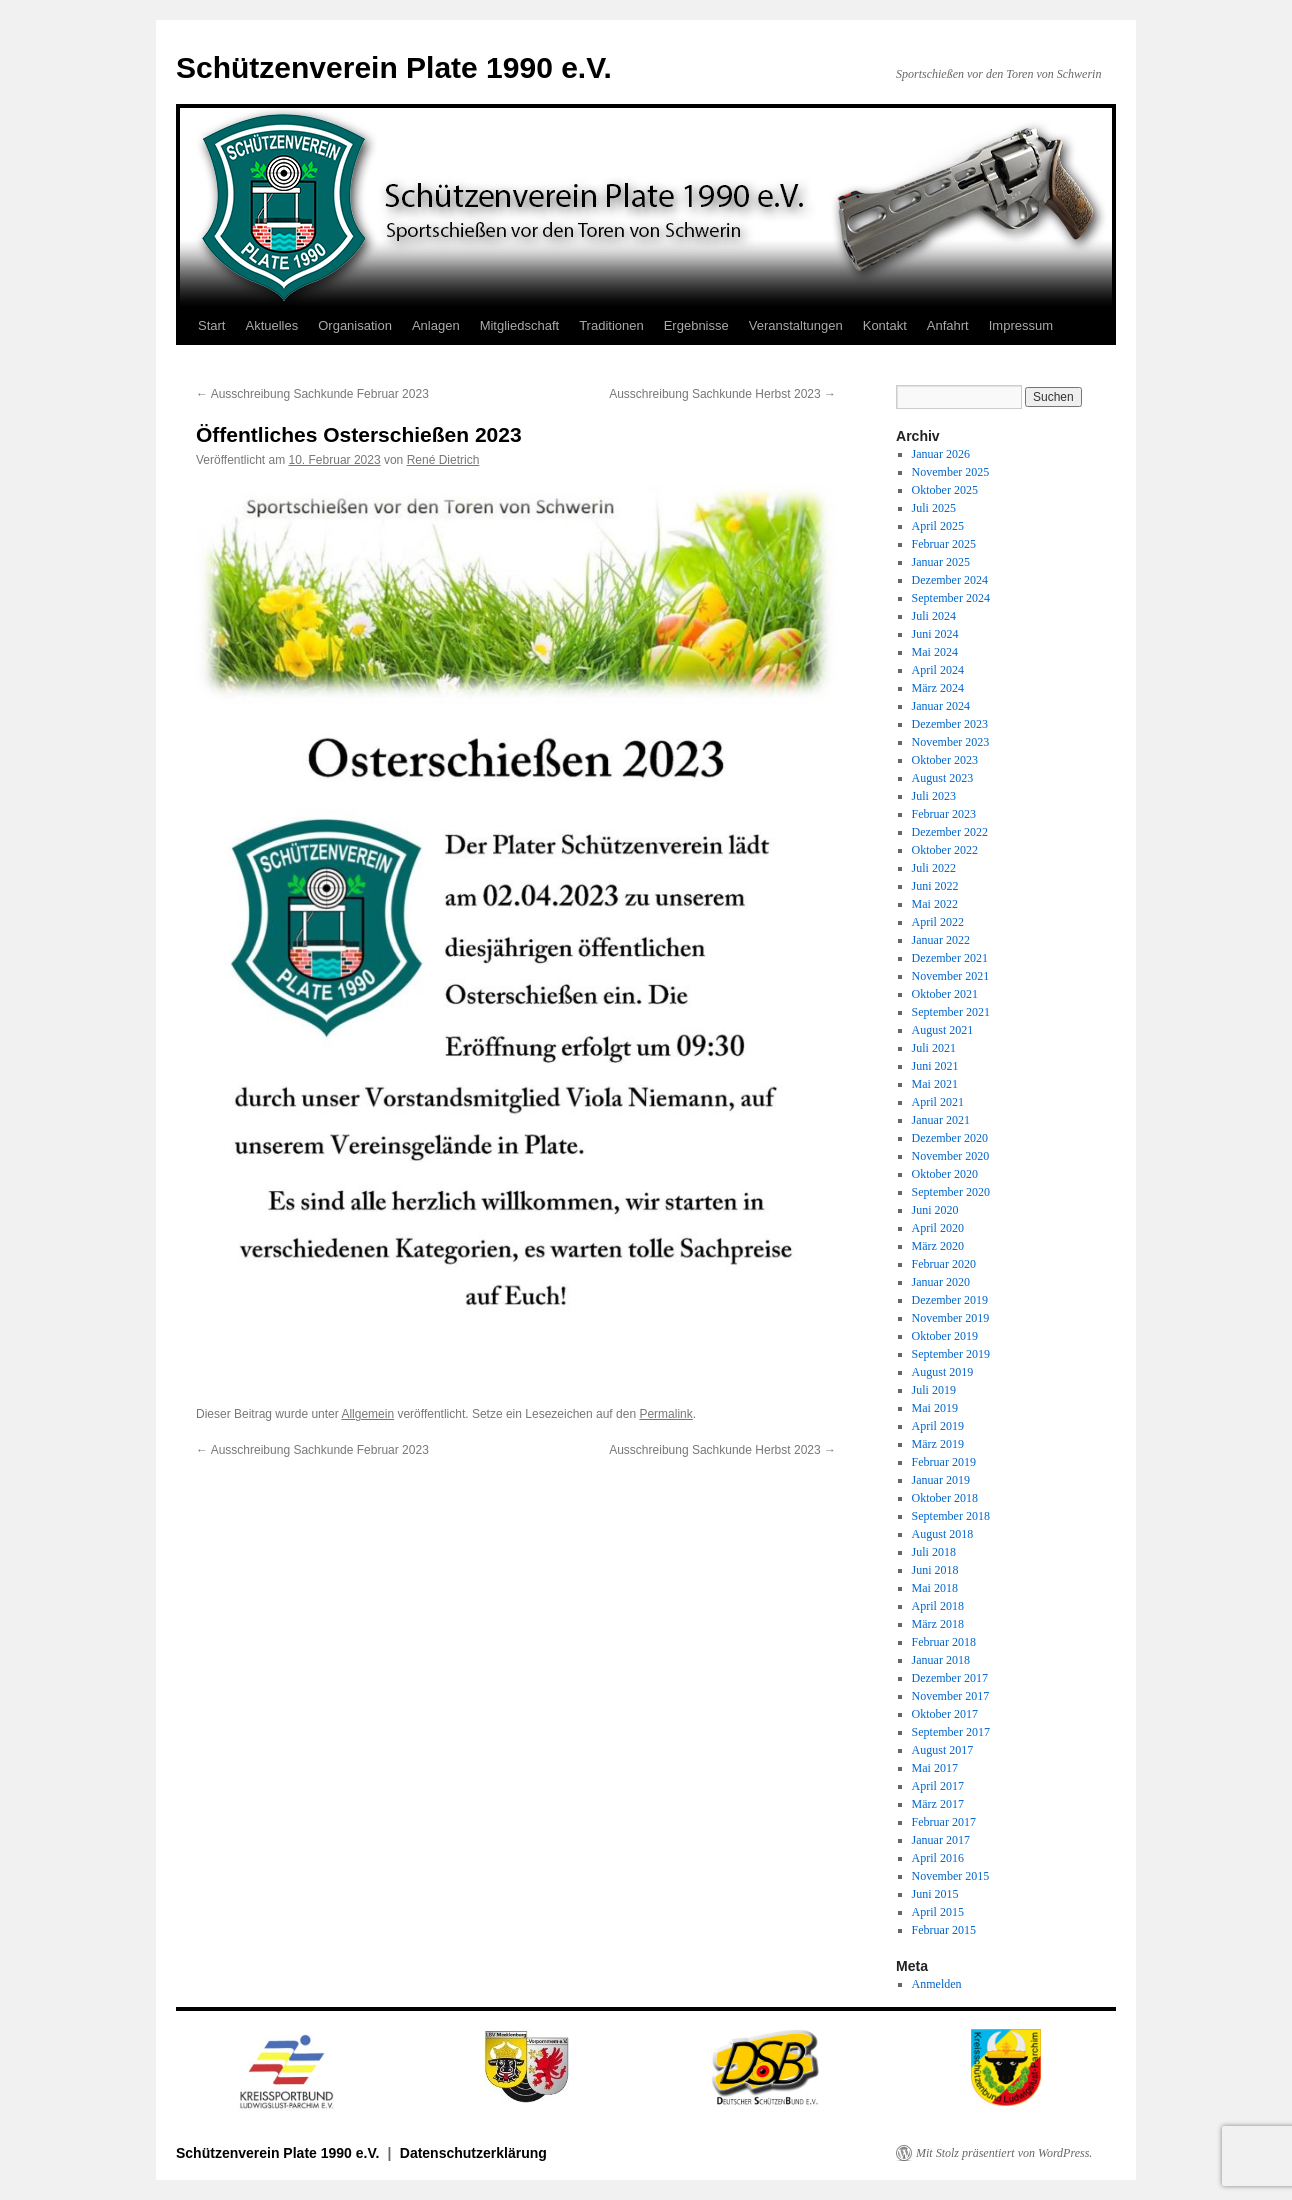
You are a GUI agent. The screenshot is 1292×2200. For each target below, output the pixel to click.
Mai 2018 (935, 1588)
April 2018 (938, 1606)
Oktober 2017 (945, 1714)
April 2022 (938, 922)
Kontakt (885, 325)
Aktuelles (271, 325)
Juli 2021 (934, 1048)
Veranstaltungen (796, 325)
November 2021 (951, 976)
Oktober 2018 (945, 1498)
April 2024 (938, 670)
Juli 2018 (934, 1552)
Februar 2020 (944, 1264)
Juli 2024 (934, 616)
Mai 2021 (935, 1084)
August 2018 (943, 1534)
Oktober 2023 (945, 760)
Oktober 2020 (945, 1174)
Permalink (665, 1414)
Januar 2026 (941, 454)
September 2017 (951, 1732)
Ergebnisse (696, 325)
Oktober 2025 (945, 490)
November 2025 (951, 472)
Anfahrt (948, 325)
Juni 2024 (935, 634)
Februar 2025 (944, 544)
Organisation (355, 325)
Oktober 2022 (945, 850)
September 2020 (951, 1192)
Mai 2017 (935, 1768)
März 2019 (938, 1444)
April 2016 (938, 1858)
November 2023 (951, 742)
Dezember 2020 (950, 1138)
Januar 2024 (941, 706)
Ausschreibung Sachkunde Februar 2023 (312, 394)
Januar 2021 (941, 1120)
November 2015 (951, 1876)
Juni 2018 (935, 1570)
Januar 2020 (941, 1282)
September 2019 (951, 1354)
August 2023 (943, 778)
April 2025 (938, 526)
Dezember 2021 (950, 958)
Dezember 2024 (950, 580)
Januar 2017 (941, 1840)
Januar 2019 (941, 1480)
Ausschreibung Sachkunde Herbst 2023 (722, 394)
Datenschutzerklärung (473, 2153)
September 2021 (951, 1012)
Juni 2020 (935, 1210)
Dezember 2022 (950, 832)
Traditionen (611, 325)
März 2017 (938, 1804)
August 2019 (943, 1372)
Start (211, 325)
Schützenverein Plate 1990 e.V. (394, 67)
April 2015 (938, 1912)
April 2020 (938, 1228)
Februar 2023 (944, 814)
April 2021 (938, 1102)
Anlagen (436, 325)
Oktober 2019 (945, 1336)
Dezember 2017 (950, 1678)
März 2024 (938, 688)
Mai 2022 (935, 904)
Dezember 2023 (950, 724)
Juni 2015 (935, 1894)
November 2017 (951, 1696)
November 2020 (951, 1156)
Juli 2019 (934, 1390)
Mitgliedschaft (519, 325)
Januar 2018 (941, 1660)
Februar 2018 (944, 1642)
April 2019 (938, 1426)
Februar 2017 (944, 1822)
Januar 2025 (941, 562)
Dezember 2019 (950, 1300)
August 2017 (943, 1750)
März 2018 (938, 1624)
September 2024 (951, 598)
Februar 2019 (944, 1462)
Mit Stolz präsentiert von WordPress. (1004, 2153)
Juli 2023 (934, 796)
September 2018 (951, 1516)
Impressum (1021, 325)
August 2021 (943, 1030)
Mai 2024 (935, 652)
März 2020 (938, 1246)
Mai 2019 (935, 1408)
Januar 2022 (941, 940)
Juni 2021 (935, 1066)
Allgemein (367, 1414)
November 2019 (951, 1318)
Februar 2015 (944, 1930)
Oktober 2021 (945, 994)
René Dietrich (443, 460)
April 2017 (938, 1786)
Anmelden (937, 1984)
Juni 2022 (935, 886)
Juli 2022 (934, 868)
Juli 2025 (934, 508)
